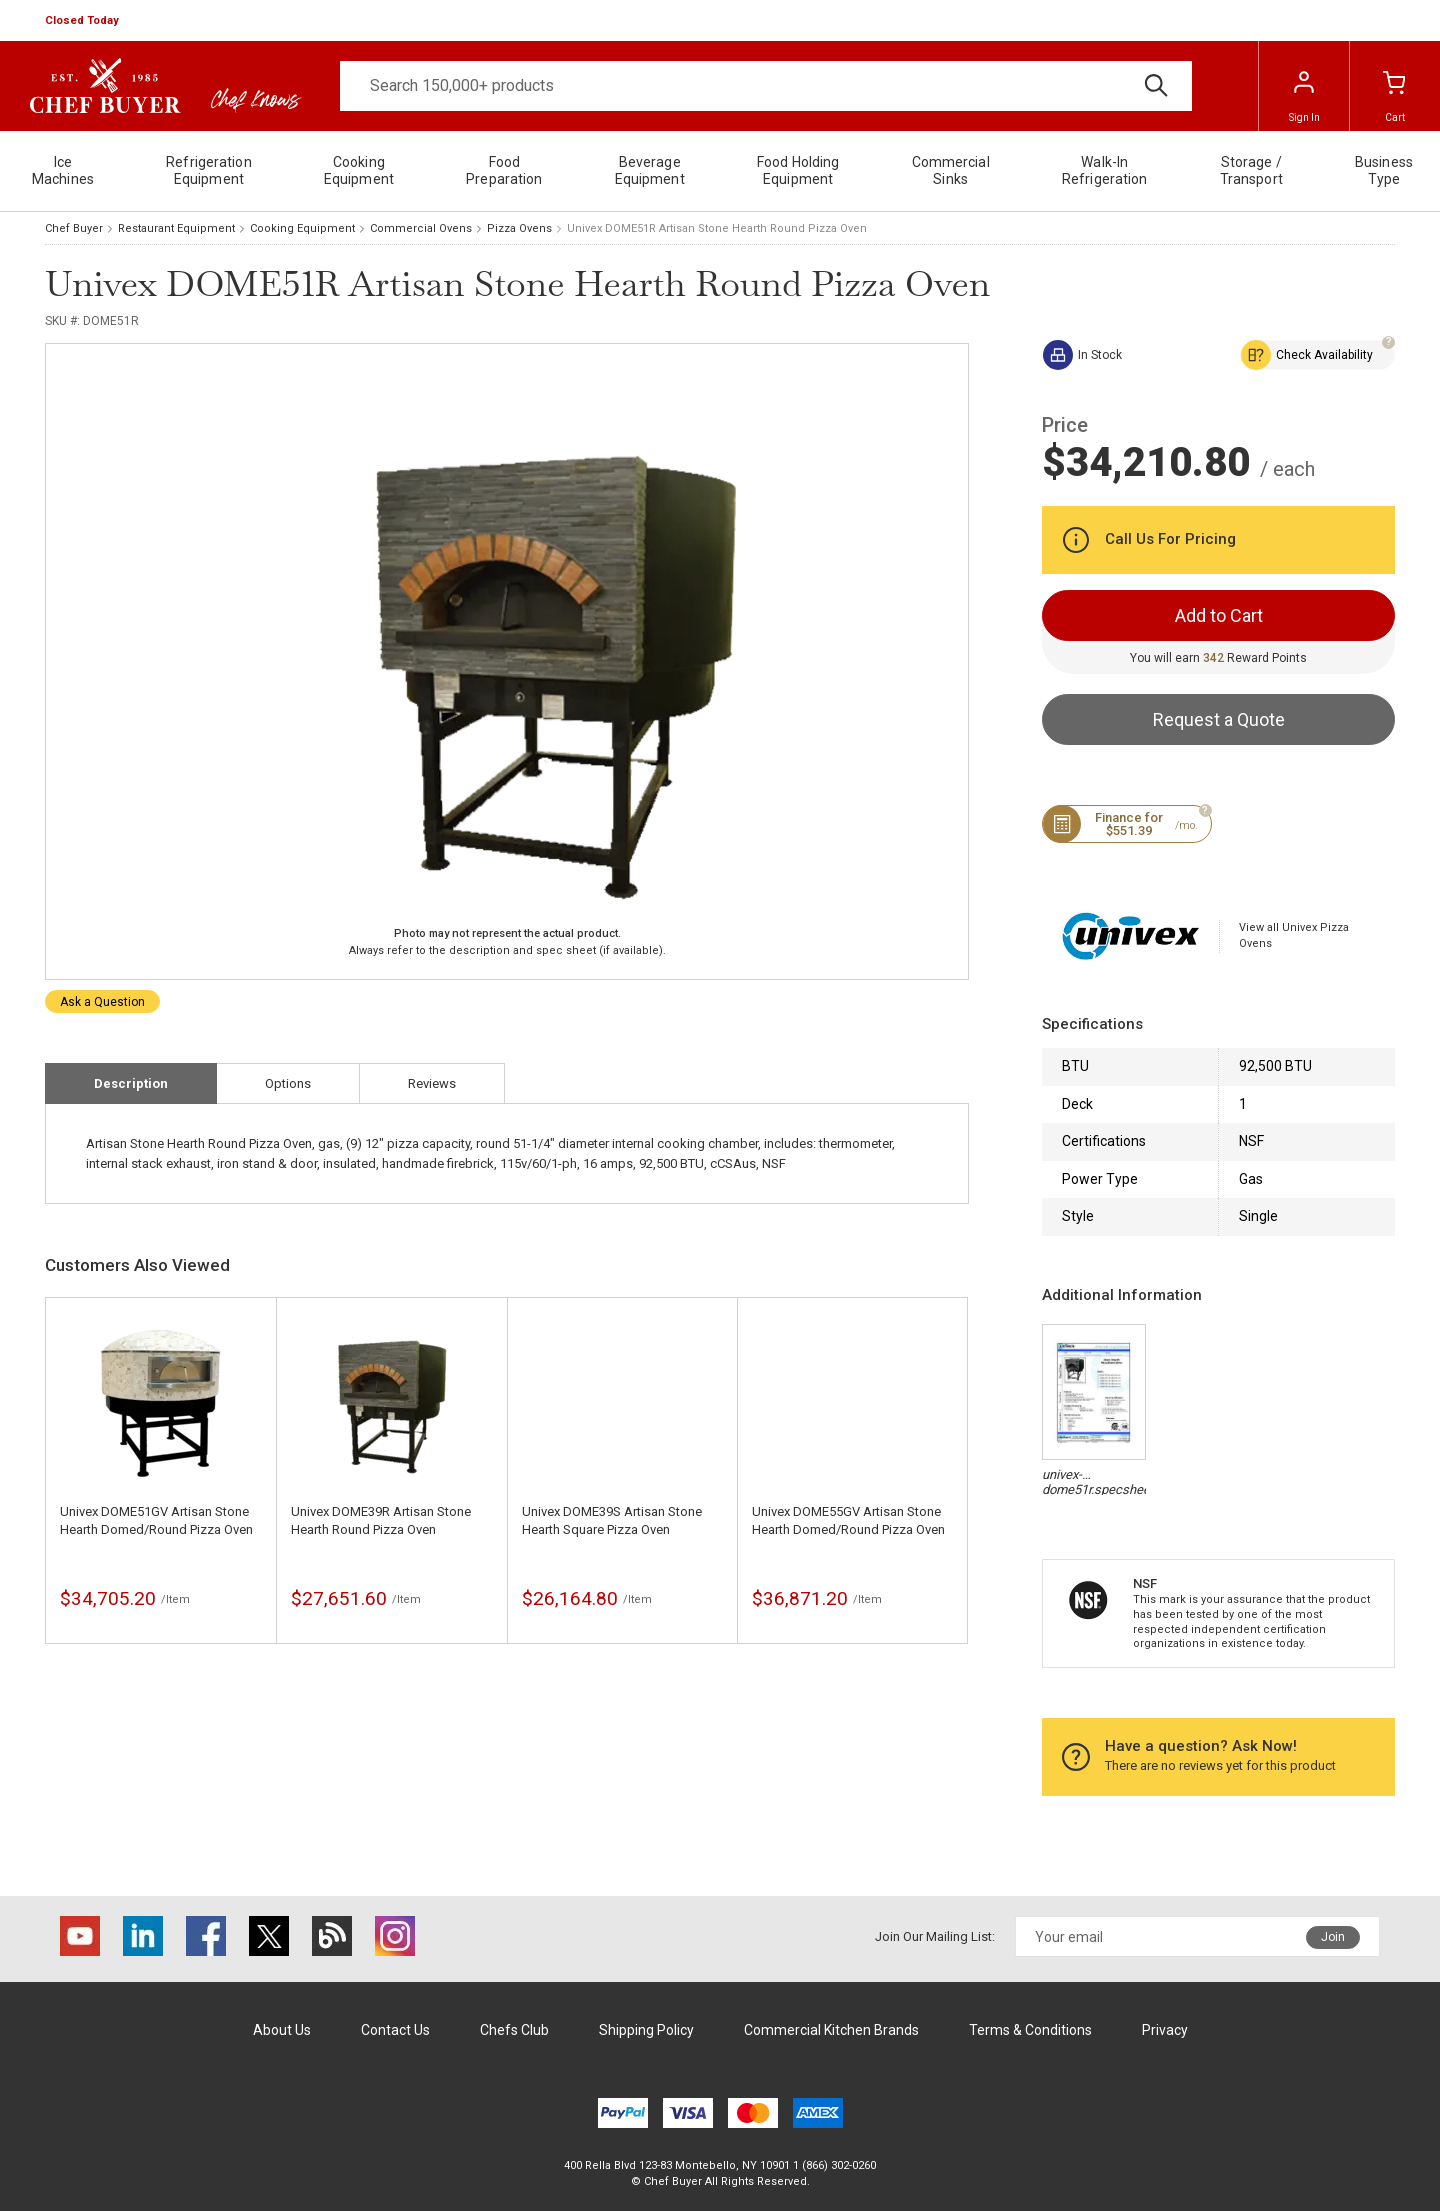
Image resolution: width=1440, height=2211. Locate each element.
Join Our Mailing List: (935, 1936)
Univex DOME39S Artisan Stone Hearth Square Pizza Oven (612, 1520)
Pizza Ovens (519, 228)
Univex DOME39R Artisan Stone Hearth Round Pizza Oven (381, 1520)
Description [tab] (131, 1083)
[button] (84, 21)
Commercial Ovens (421, 228)
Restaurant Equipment (176, 228)
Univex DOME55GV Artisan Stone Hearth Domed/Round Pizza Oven (848, 1520)
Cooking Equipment (302, 228)
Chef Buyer (74, 228)
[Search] (766, 86)
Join (1333, 1937)
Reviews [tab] (432, 1083)
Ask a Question (102, 1002)
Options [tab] (288, 1083)
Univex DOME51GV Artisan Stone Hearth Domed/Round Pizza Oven (156, 1520)
